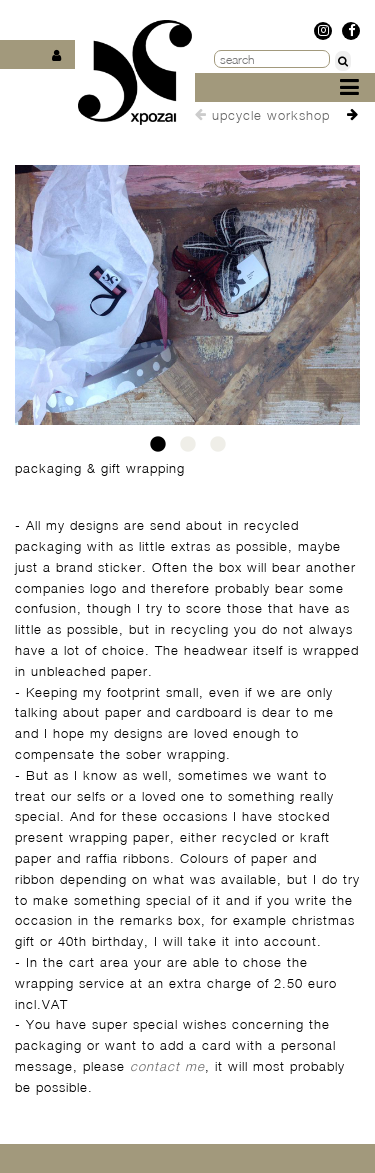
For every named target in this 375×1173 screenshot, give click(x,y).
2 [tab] (188, 450)
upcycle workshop (271, 115)
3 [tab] (218, 450)
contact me (167, 1066)
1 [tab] (158, 450)
